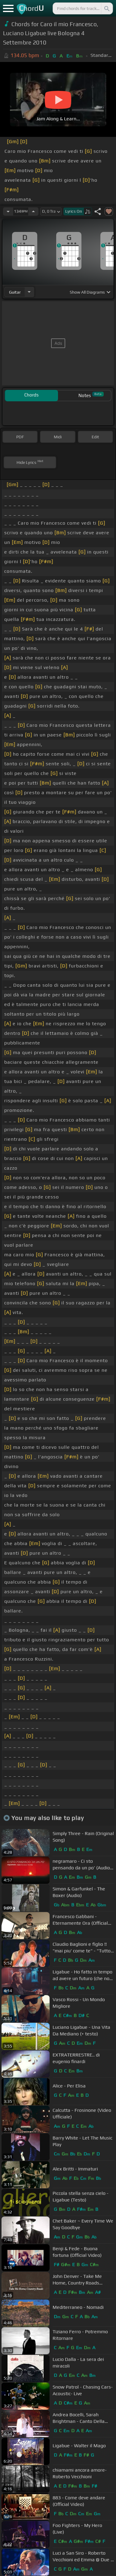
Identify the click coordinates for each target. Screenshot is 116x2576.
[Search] (106, 8)
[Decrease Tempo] (8, 211)
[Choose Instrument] (29, 292)
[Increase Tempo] (33, 211)
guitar (15, 292)
